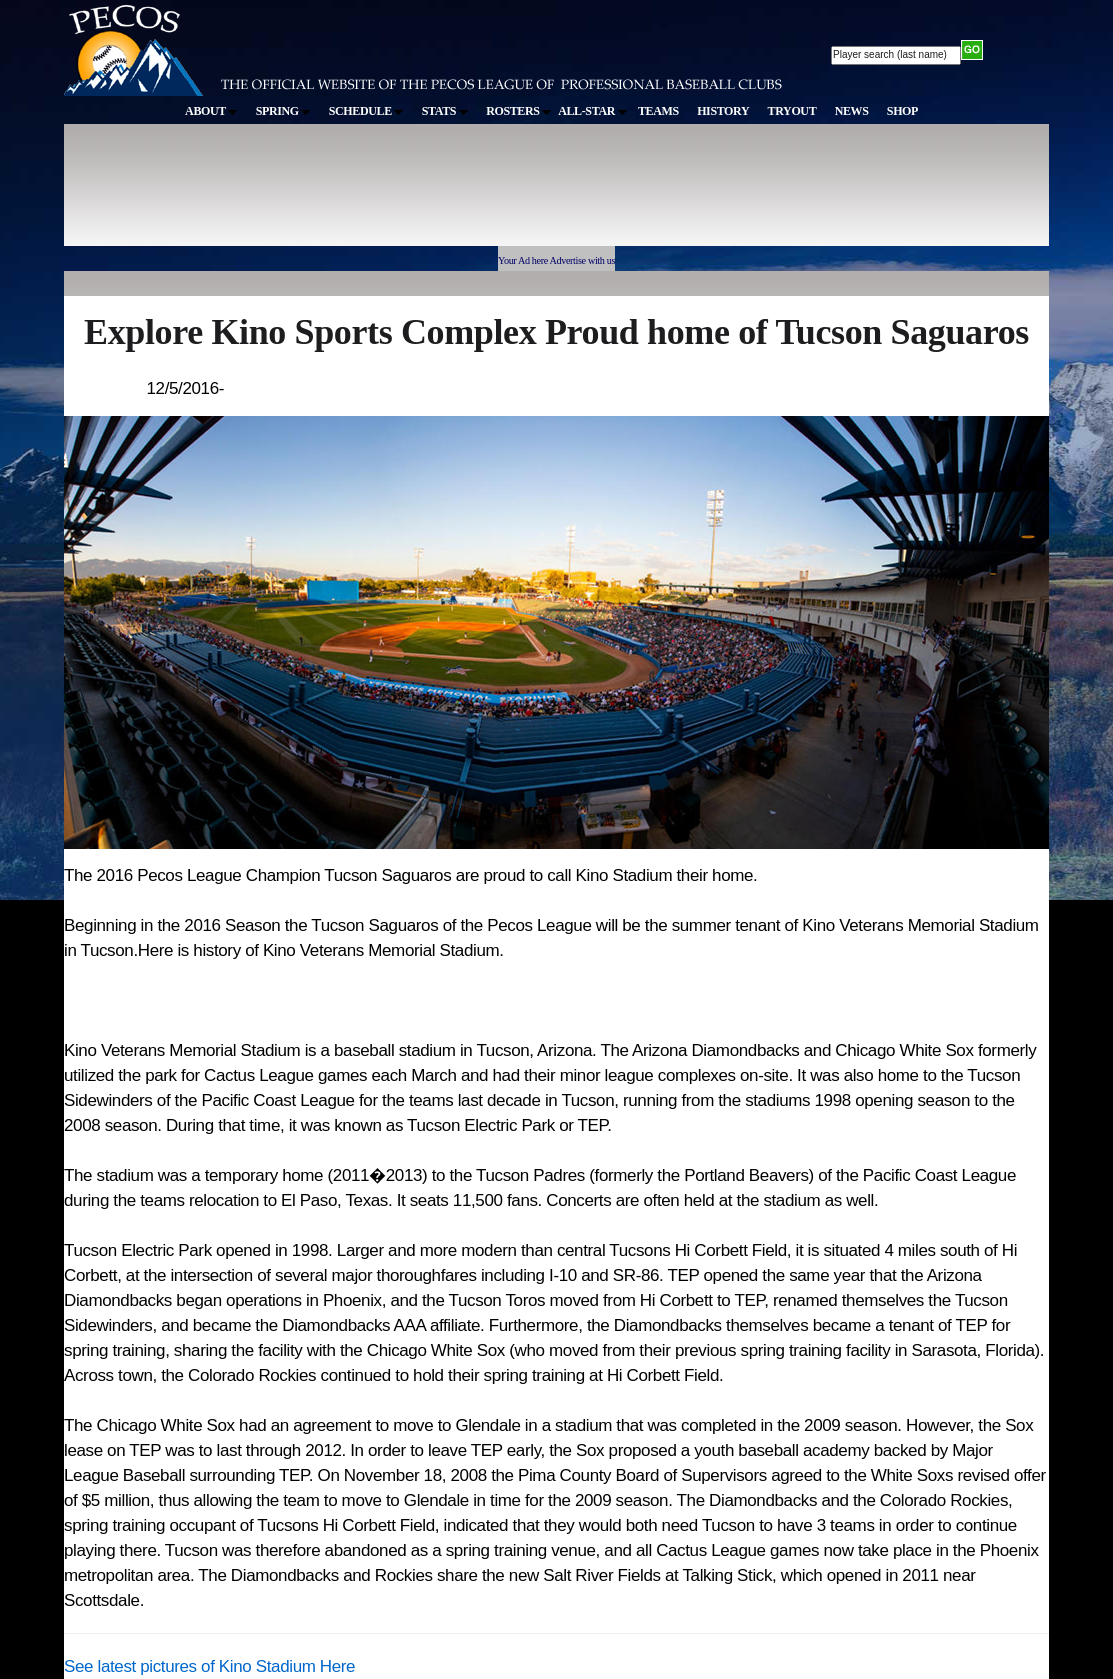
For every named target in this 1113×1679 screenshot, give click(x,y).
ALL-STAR (592, 111)
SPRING (283, 111)
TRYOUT (792, 111)
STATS (445, 111)
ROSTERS (518, 111)
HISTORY (723, 111)
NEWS (852, 111)
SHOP (902, 111)
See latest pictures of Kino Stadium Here (209, 1666)
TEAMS (658, 111)
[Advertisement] (432, 194)
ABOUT (211, 111)
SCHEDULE (366, 111)
